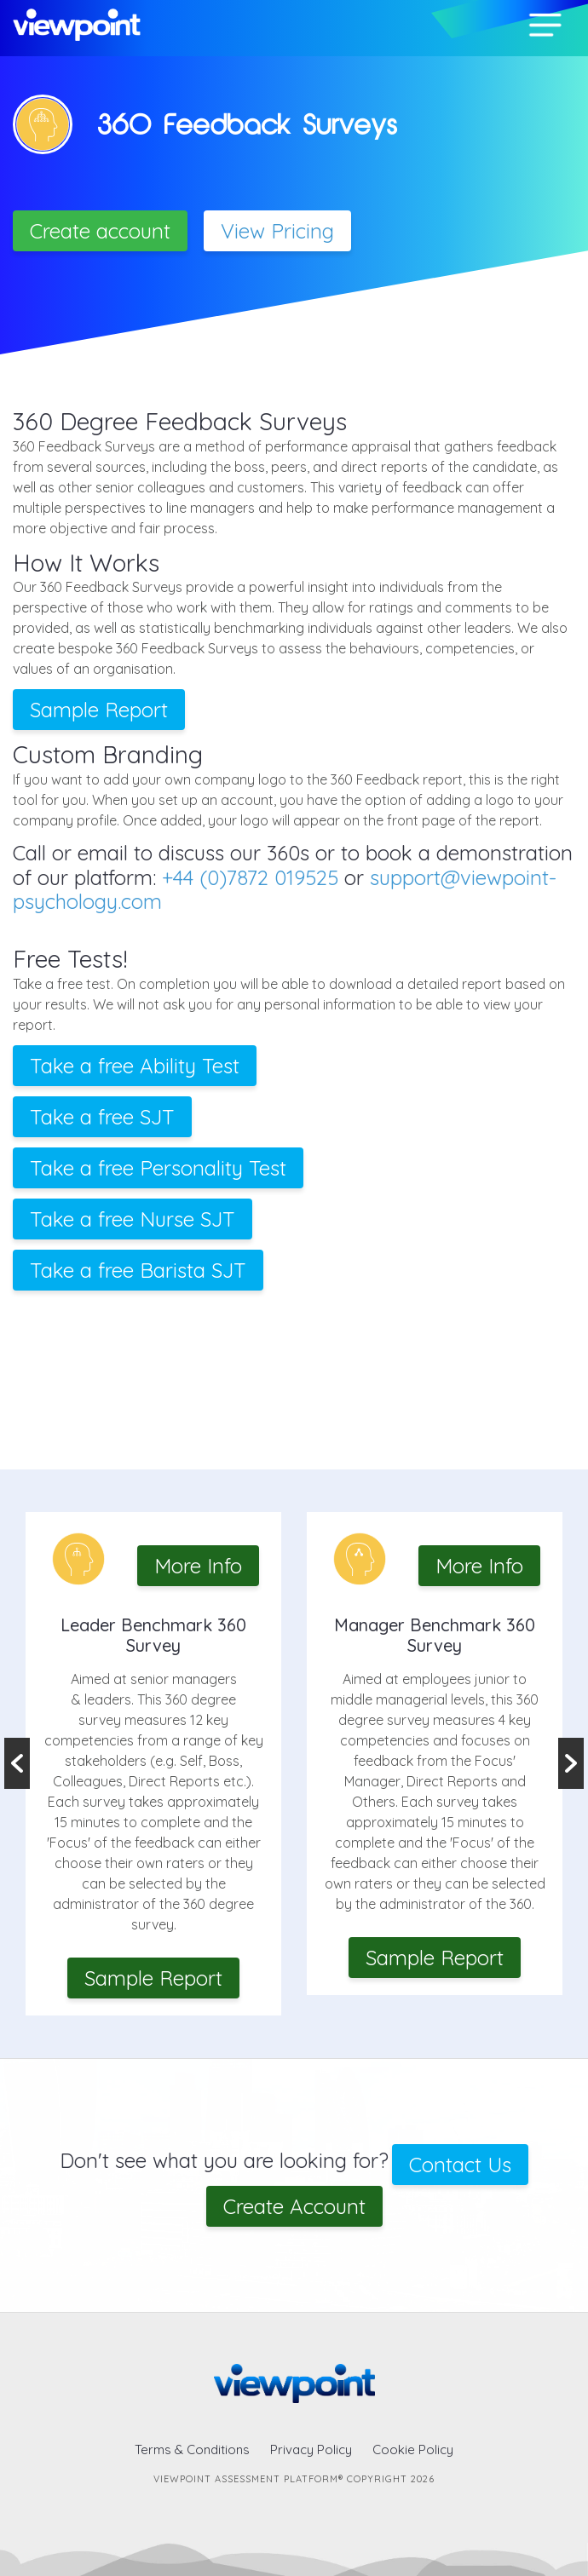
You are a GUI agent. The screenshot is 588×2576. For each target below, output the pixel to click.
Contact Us (460, 2164)
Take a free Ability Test (134, 1065)
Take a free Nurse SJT (132, 1219)
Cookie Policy (412, 2449)
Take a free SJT (102, 1117)
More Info (198, 1565)
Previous (17, 1763)
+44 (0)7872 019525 (250, 877)
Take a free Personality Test (158, 1168)
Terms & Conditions (192, 2449)
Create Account (294, 2206)
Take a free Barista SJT (138, 1270)
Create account (100, 231)
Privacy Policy (311, 2449)
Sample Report (99, 709)
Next (571, 1763)
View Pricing (277, 231)
